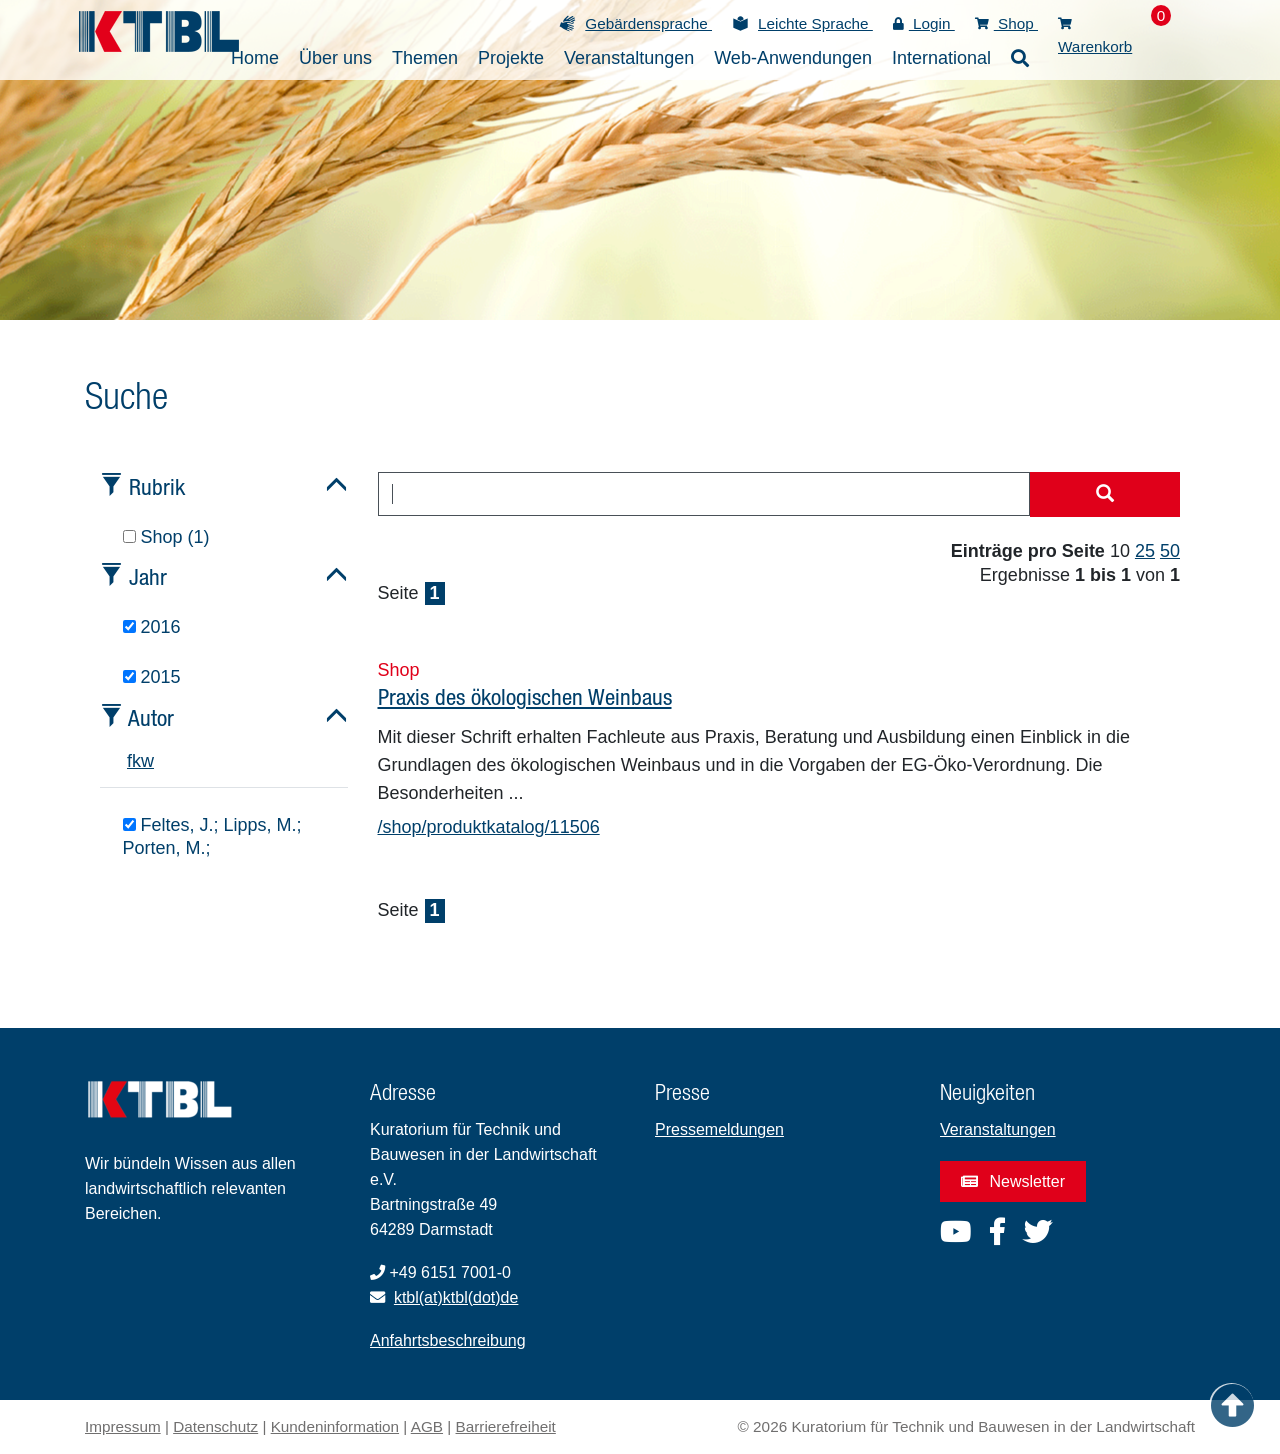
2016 (152, 627)
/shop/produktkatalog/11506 (489, 827)
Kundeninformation (335, 1426)
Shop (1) (166, 537)
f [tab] (129, 761)
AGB (427, 1426)
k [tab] (136, 761)
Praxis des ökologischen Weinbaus (525, 696)
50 (1170, 551)
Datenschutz (215, 1426)
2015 (152, 677)
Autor (151, 717)
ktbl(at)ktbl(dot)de (456, 1297)
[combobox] (704, 494)
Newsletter (1013, 1181)
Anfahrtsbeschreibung (448, 1340)
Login (924, 23)
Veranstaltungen (998, 1129)
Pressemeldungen (719, 1129)
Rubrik (157, 486)
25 (1145, 551)
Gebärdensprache (648, 23)
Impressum (123, 1426)
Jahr (148, 576)
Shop (1006, 23)
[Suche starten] (1105, 495)
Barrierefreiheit (506, 1426)
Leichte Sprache (815, 23)
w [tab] (147, 761)
